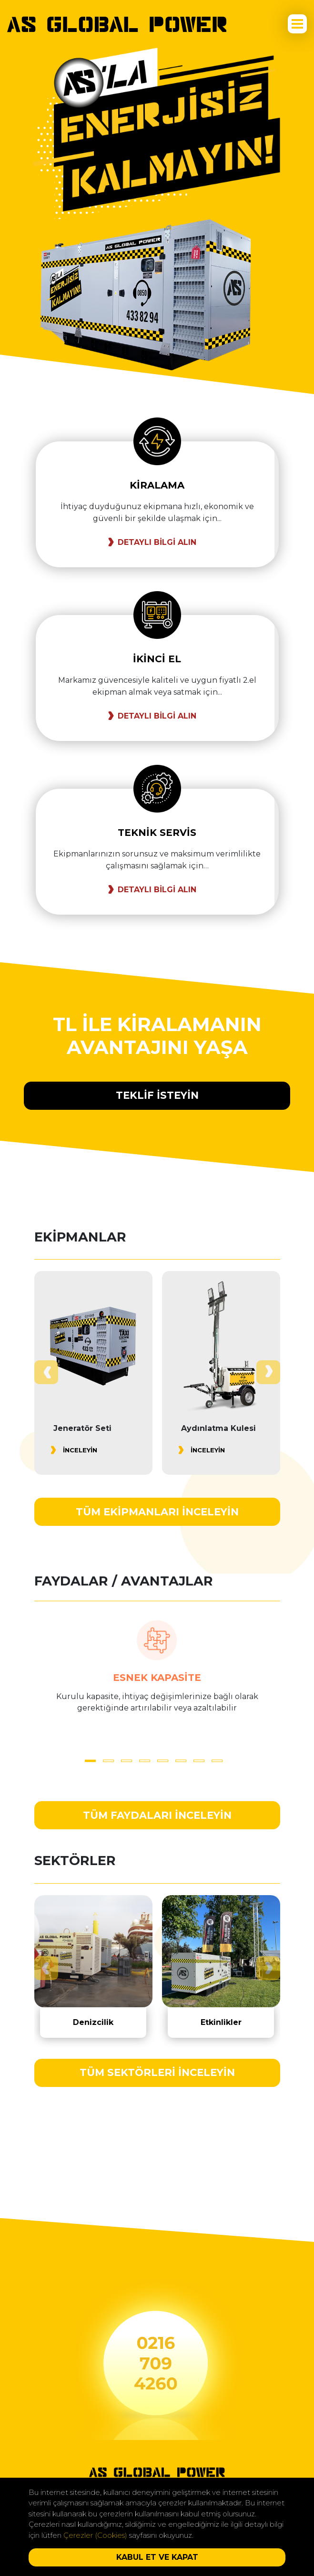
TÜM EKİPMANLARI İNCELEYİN (157, 1512)
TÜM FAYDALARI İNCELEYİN (157, 1815)
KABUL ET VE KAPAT (157, 2557)
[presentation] (46, 1372)
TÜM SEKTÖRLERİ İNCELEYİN (157, 2072)
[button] (90, 1761)
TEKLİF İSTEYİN (157, 1095)
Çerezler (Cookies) (95, 2535)
